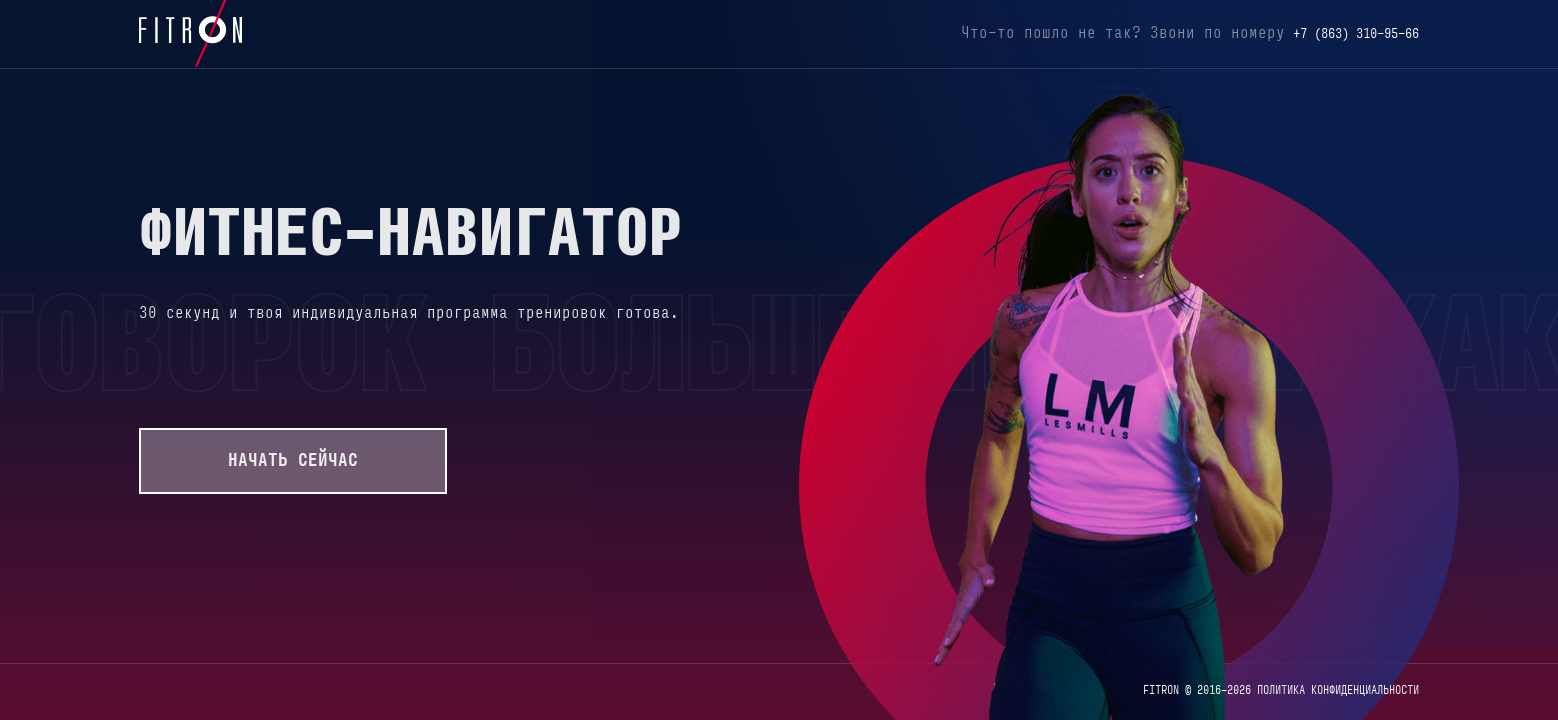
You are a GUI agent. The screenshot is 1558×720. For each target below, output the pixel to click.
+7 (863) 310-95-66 (1356, 34)
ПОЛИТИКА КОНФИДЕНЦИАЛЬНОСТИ (1338, 691)
